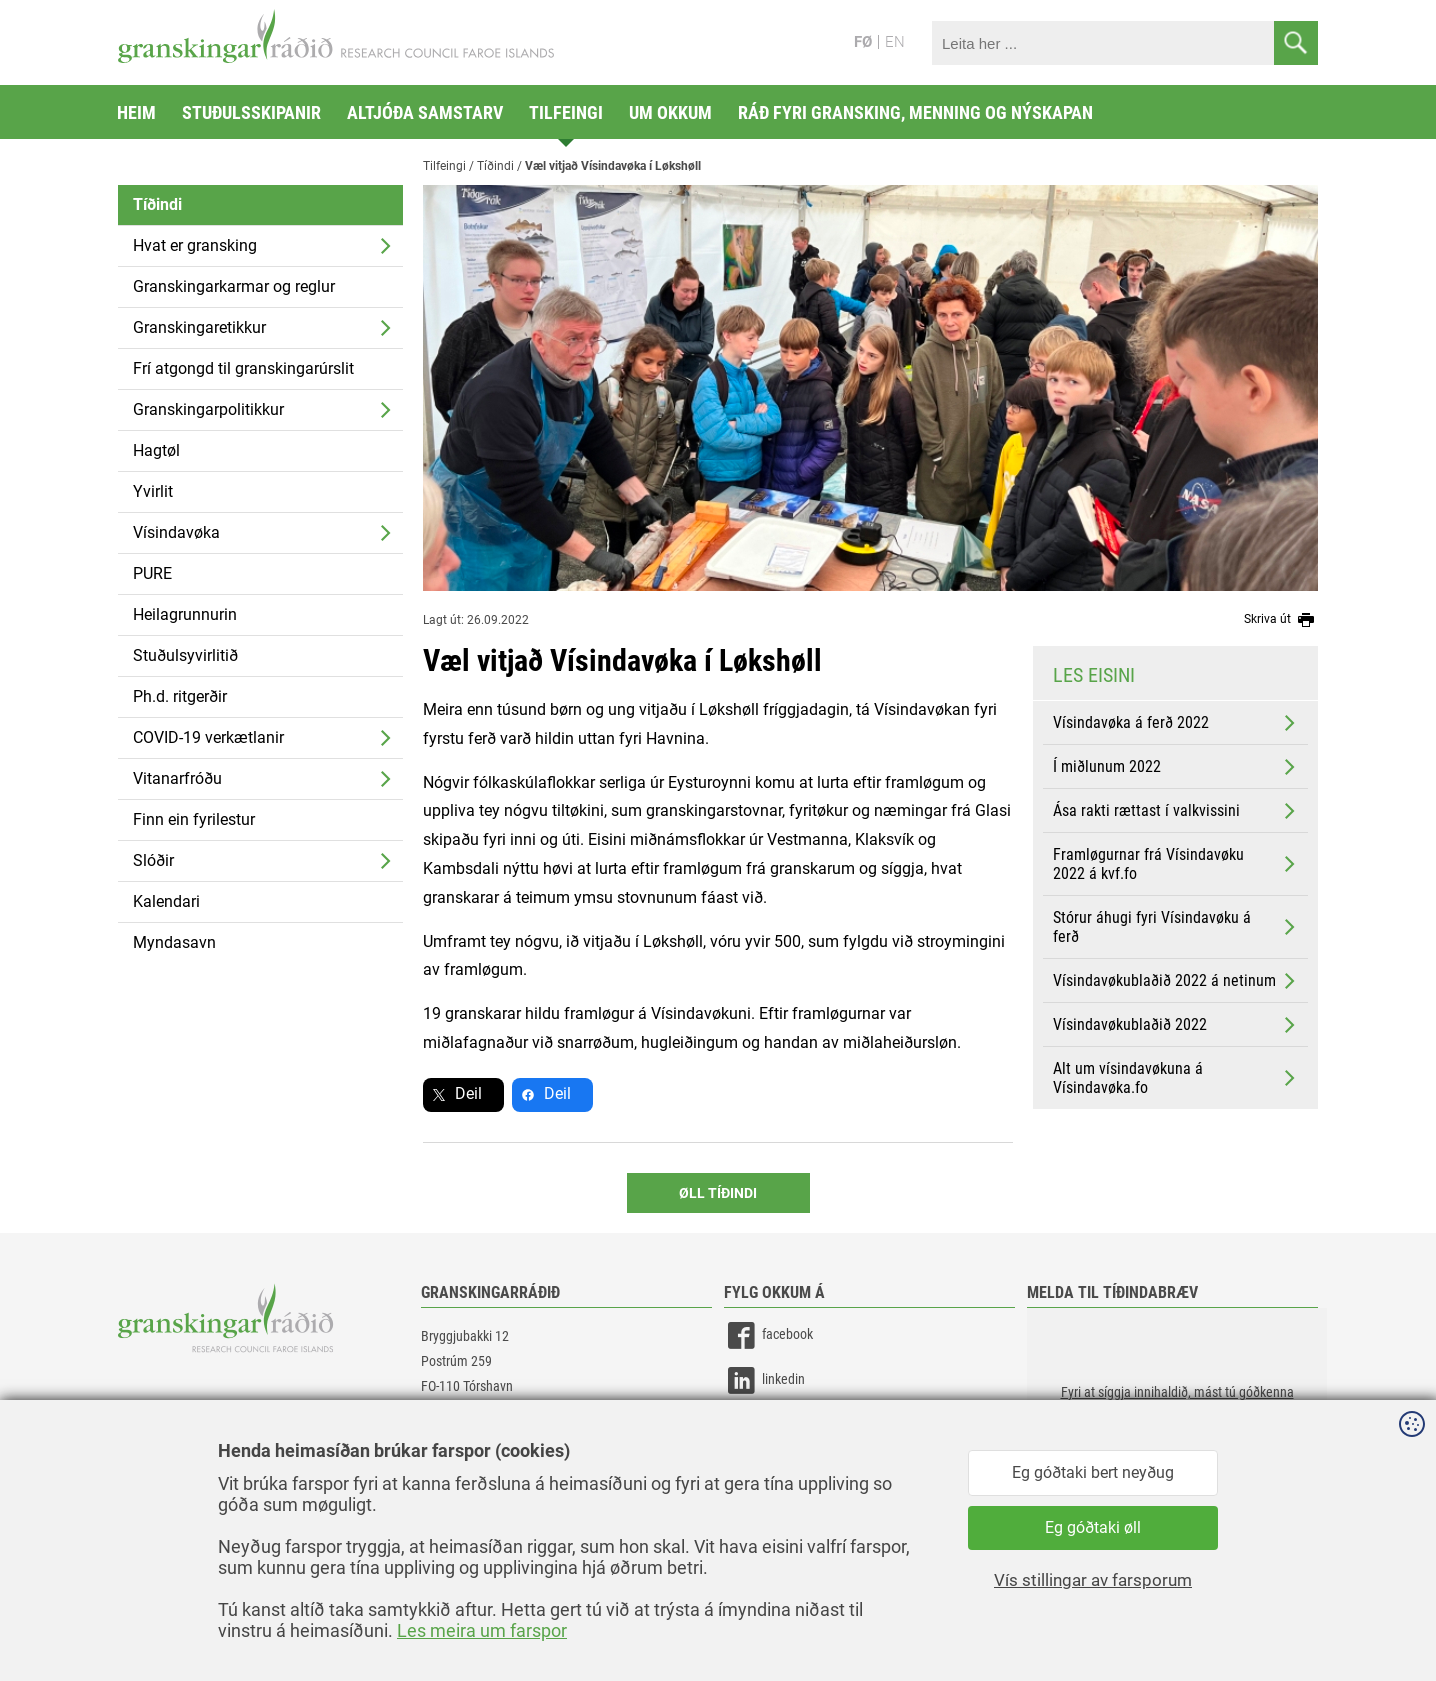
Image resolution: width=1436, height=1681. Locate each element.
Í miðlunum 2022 (1176, 767)
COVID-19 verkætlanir (208, 737)
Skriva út (1281, 620)
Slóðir (153, 860)
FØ (863, 42)
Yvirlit (153, 491)
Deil (468, 1093)
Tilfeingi (566, 112)
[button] (1177, 1408)
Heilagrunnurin (185, 614)
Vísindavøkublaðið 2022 (1176, 1025)
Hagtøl (156, 450)
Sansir (1303, 1623)
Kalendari (166, 901)
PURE (152, 573)
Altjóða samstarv (425, 112)
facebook (768, 1335)
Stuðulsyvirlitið (185, 655)
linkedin (764, 1380)
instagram (771, 1425)
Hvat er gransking (195, 245)
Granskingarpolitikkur (208, 409)
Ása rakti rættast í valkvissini (1176, 811)
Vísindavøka (176, 532)
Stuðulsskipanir (251, 112)
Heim (136, 112)
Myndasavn (174, 942)
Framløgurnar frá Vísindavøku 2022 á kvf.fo (1176, 864)
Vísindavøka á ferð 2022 (1176, 723)
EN (895, 42)
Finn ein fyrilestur (194, 819)
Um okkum (670, 112)
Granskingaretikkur (199, 327)
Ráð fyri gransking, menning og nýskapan (915, 112)
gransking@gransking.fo (488, 1445)
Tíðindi (157, 204)
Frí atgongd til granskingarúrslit (243, 368)
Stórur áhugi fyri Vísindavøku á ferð (1176, 927)
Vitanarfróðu (177, 778)
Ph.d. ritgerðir (180, 696)
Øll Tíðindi (718, 1193)
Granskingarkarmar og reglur (234, 286)
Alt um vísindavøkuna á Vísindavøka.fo (1176, 1078)
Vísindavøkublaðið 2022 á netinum (1176, 981)
